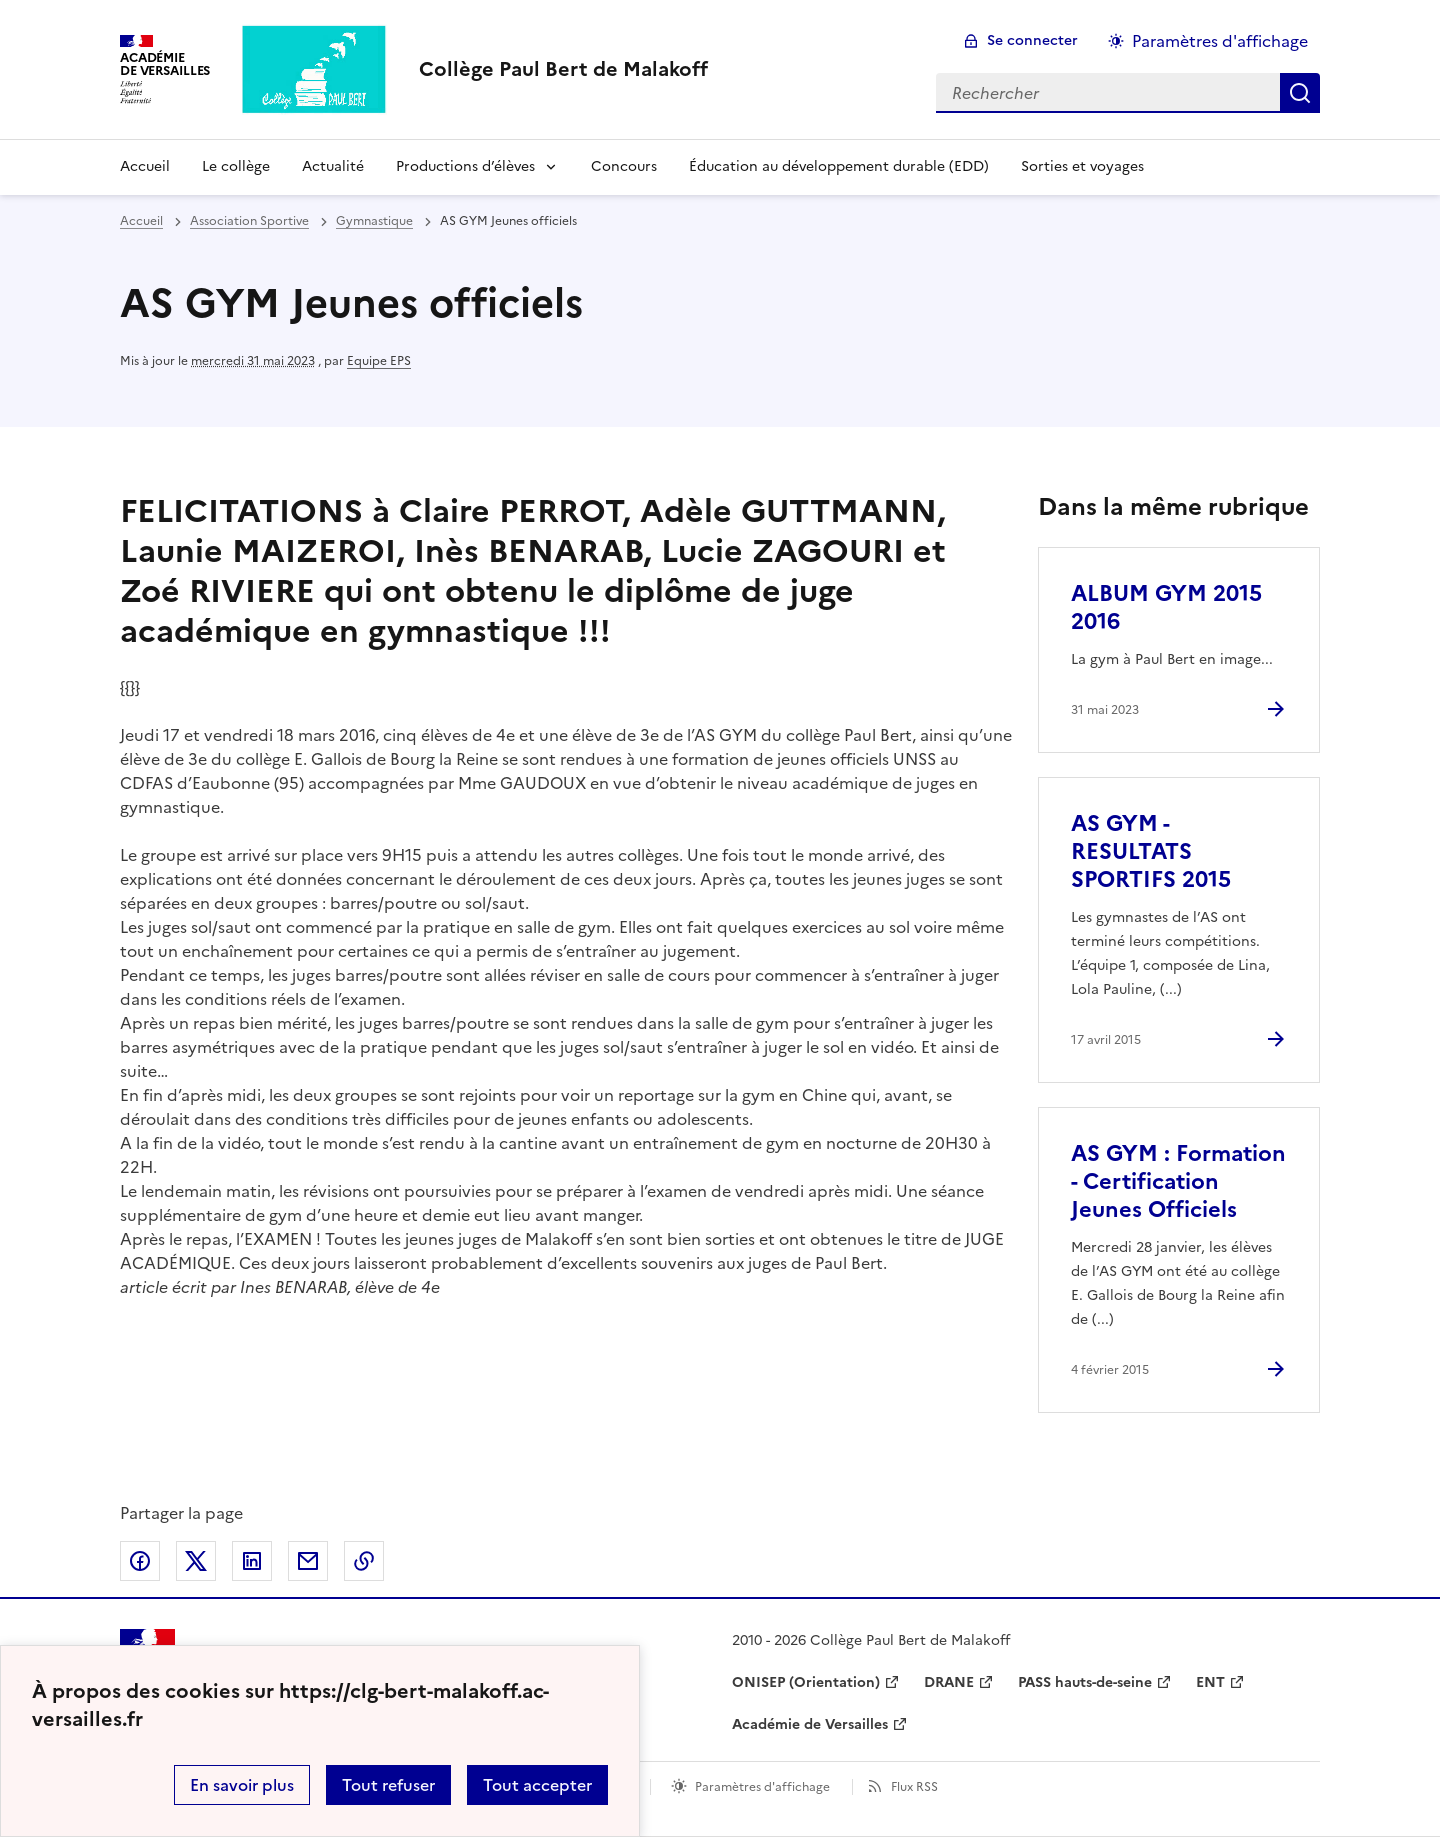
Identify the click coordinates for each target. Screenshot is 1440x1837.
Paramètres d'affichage (762, 1787)
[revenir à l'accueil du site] (563, 69)
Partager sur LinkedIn (252, 1561)
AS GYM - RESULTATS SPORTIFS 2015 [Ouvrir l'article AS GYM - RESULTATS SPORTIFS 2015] (1151, 851)
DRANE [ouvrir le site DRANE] (949, 1682)
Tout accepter (537, 1785)
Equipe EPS (379, 361)
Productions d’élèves (465, 166)
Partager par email (308, 1561)
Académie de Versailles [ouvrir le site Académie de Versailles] (810, 1724)
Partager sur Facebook (140, 1561)
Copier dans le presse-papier (364, 1561)
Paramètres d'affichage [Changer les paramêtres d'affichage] (1220, 41)
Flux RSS (914, 1787)
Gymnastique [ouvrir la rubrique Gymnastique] (374, 221)
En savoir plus (242, 1785)
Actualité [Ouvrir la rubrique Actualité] (333, 166)
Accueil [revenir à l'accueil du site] (141, 221)
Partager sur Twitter (196, 1561)
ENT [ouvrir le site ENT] (1210, 1682)
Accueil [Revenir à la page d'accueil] (145, 166)
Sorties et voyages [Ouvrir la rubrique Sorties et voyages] (1082, 166)
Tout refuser (388, 1785)
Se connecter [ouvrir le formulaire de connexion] (1032, 40)
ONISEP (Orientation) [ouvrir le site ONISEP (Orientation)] (806, 1682)
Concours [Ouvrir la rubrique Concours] (624, 166)
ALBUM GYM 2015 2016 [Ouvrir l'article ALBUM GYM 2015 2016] (1166, 607)
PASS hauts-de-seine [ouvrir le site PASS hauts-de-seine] (1085, 1682)
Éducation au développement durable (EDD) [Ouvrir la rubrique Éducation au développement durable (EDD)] (839, 166)
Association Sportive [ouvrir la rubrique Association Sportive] (249, 221)
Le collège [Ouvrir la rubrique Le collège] (236, 166)
